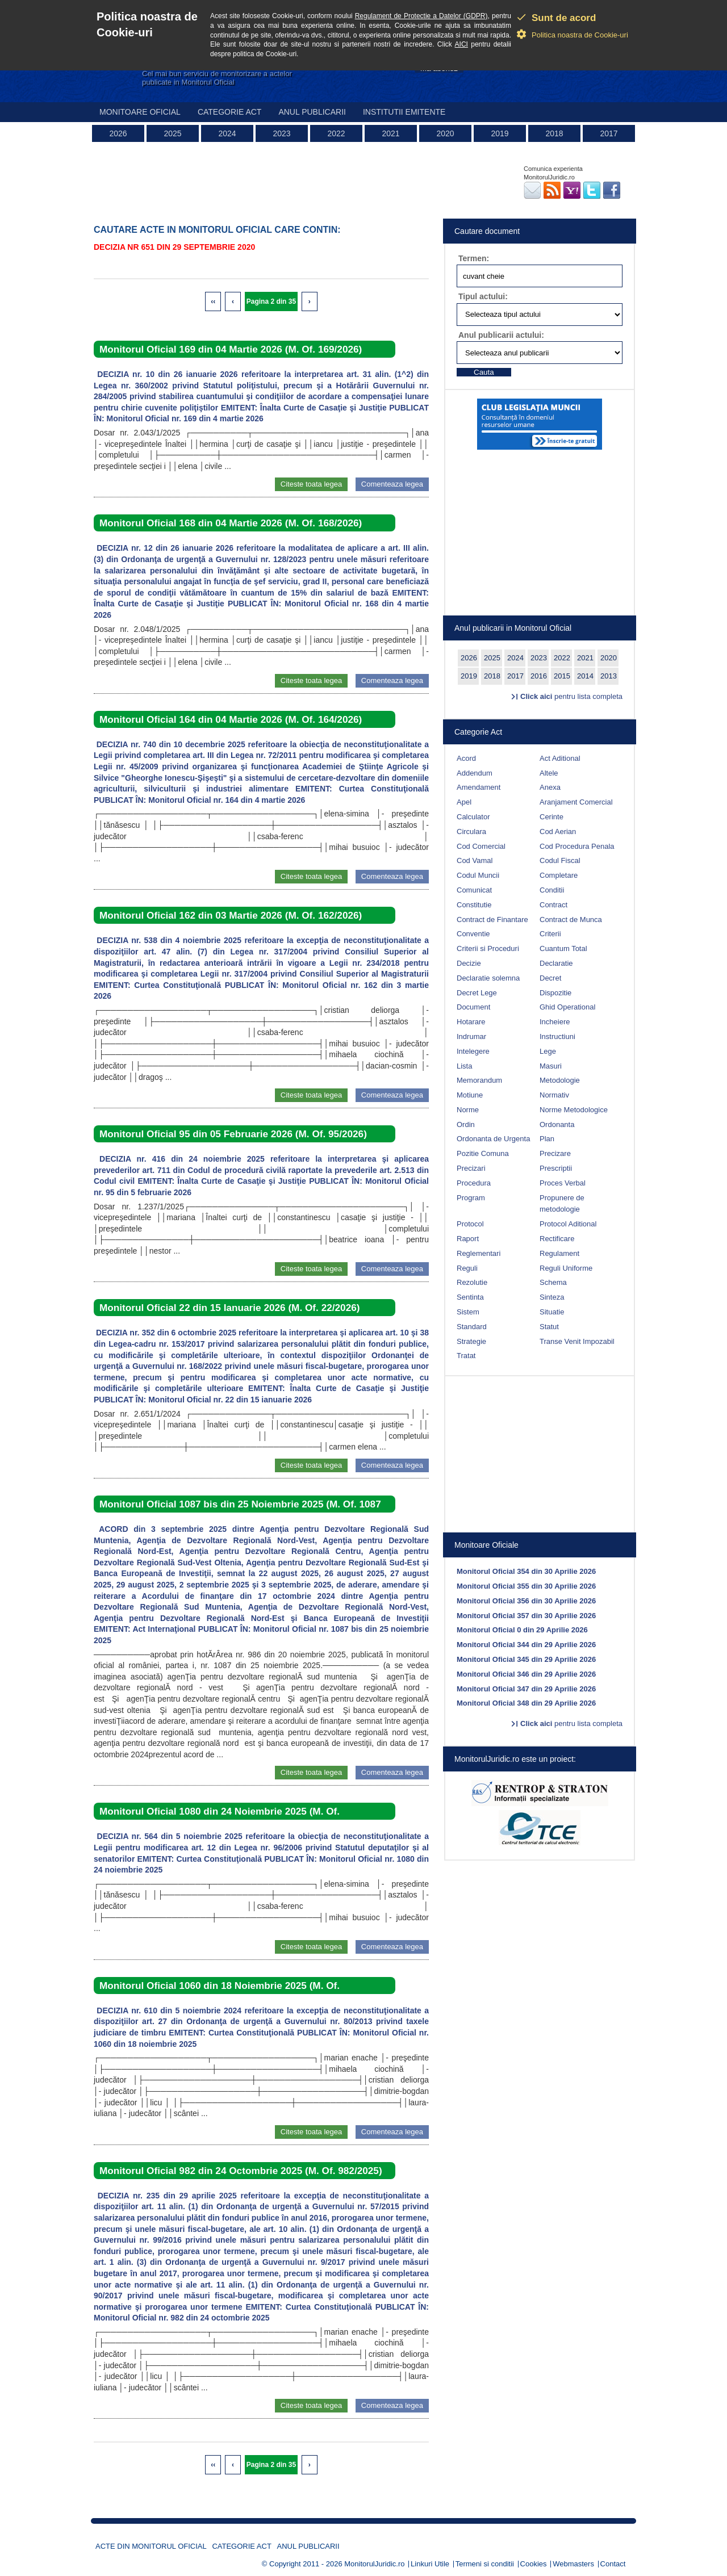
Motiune (470, 1095)
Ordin (466, 1124)
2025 (172, 133)
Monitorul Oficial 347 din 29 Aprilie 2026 (526, 1689)
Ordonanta (557, 1124)
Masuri (551, 1066)
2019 (499, 133)
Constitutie (474, 904)
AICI (461, 44)
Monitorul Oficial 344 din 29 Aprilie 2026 (526, 1644)
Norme (468, 1109)
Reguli (467, 1268)
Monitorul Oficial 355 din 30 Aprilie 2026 (526, 1586)
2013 (608, 676)
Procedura (474, 1183)
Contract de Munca (571, 919)
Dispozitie (555, 992)
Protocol (470, 1224)
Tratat (466, 1355)
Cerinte (551, 816)
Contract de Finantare (492, 919)
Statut (549, 1326)
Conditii (552, 890)
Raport (468, 1238)
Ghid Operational (567, 1007)
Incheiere (555, 1021)
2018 (554, 133)
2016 (538, 676)
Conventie (473, 933)
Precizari (471, 1168)
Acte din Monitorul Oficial (151, 2546)
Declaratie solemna (488, 978)
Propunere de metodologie (562, 1203)
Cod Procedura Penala (577, 846)
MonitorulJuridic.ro (374, 2564)
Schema (553, 1282)
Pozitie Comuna (483, 1153)
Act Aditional (560, 758)
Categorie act (230, 111)
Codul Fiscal (560, 860)
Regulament (559, 1253)
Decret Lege (477, 992)
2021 (390, 133)
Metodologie (560, 1080)
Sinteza (552, 1297)
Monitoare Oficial (140, 111)
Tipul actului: (483, 296)
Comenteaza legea (392, 484)
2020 (445, 133)
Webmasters (573, 2564)
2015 (562, 676)
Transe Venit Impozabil (577, 1341)
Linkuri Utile (430, 2564)
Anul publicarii (312, 111)
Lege (548, 1051)
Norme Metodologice (574, 1109)
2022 (336, 133)
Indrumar (471, 1036)
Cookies (533, 2564)
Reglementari (478, 1253)
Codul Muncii (478, 875)
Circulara (471, 831)
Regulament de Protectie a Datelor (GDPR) (421, 16)
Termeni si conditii (485, 2564)
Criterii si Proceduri (488, 948)
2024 (227, 133)
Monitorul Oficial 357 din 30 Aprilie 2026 (526, 1615)
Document (473, 1007)
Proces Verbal (563, 1183)
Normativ (554, 1095)
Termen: (473, 258)
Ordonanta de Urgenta (493, 1138)
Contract (553, 904)
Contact (613, 2564)
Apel (464, 802)
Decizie (469, 963)
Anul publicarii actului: (501, 335)
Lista (464, 1066)
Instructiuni (557, 1036)
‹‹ (213, 301)
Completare (559, 875)
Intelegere (473, 1051)
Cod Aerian (558, 831)
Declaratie (556, 963)
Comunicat (474, 890)
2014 (585, 676)
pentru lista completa (571, 696)
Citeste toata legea (311, 484)
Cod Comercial (481, 846)
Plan (547, 1138)
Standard (472, 1326)
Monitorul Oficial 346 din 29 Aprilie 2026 (526, 1674)
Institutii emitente (404, 111)
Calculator (473, 816)
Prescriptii (556, 1168)
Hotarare (471, 1021)
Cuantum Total (563, 948)
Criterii (550, 933)
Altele (549, 773)
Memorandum (479, 1080)
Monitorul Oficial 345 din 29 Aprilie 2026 (526, 1659)
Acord (466, 758)
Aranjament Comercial (576, 802)
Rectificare (557, 1238)
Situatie (552, 1312)
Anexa (550, 787)
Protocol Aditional (568, 1224)
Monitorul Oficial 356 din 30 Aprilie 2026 (526, 1601)
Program (471, 1197)
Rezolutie (472, 1282)
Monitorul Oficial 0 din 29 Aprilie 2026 (522, 1630)
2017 (608, 133)
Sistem (468, 1312)
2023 (281, 133)
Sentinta (470, 1297)
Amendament (478, 787)
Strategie (471, 1341)
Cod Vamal (474, 860)
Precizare (555, 1153)
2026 (118, 133)
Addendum (474, 773)
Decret (550, 978)
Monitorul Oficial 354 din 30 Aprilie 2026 (526, 1571)
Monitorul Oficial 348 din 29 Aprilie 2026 (526, 1703)
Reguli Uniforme (566, 1268)
